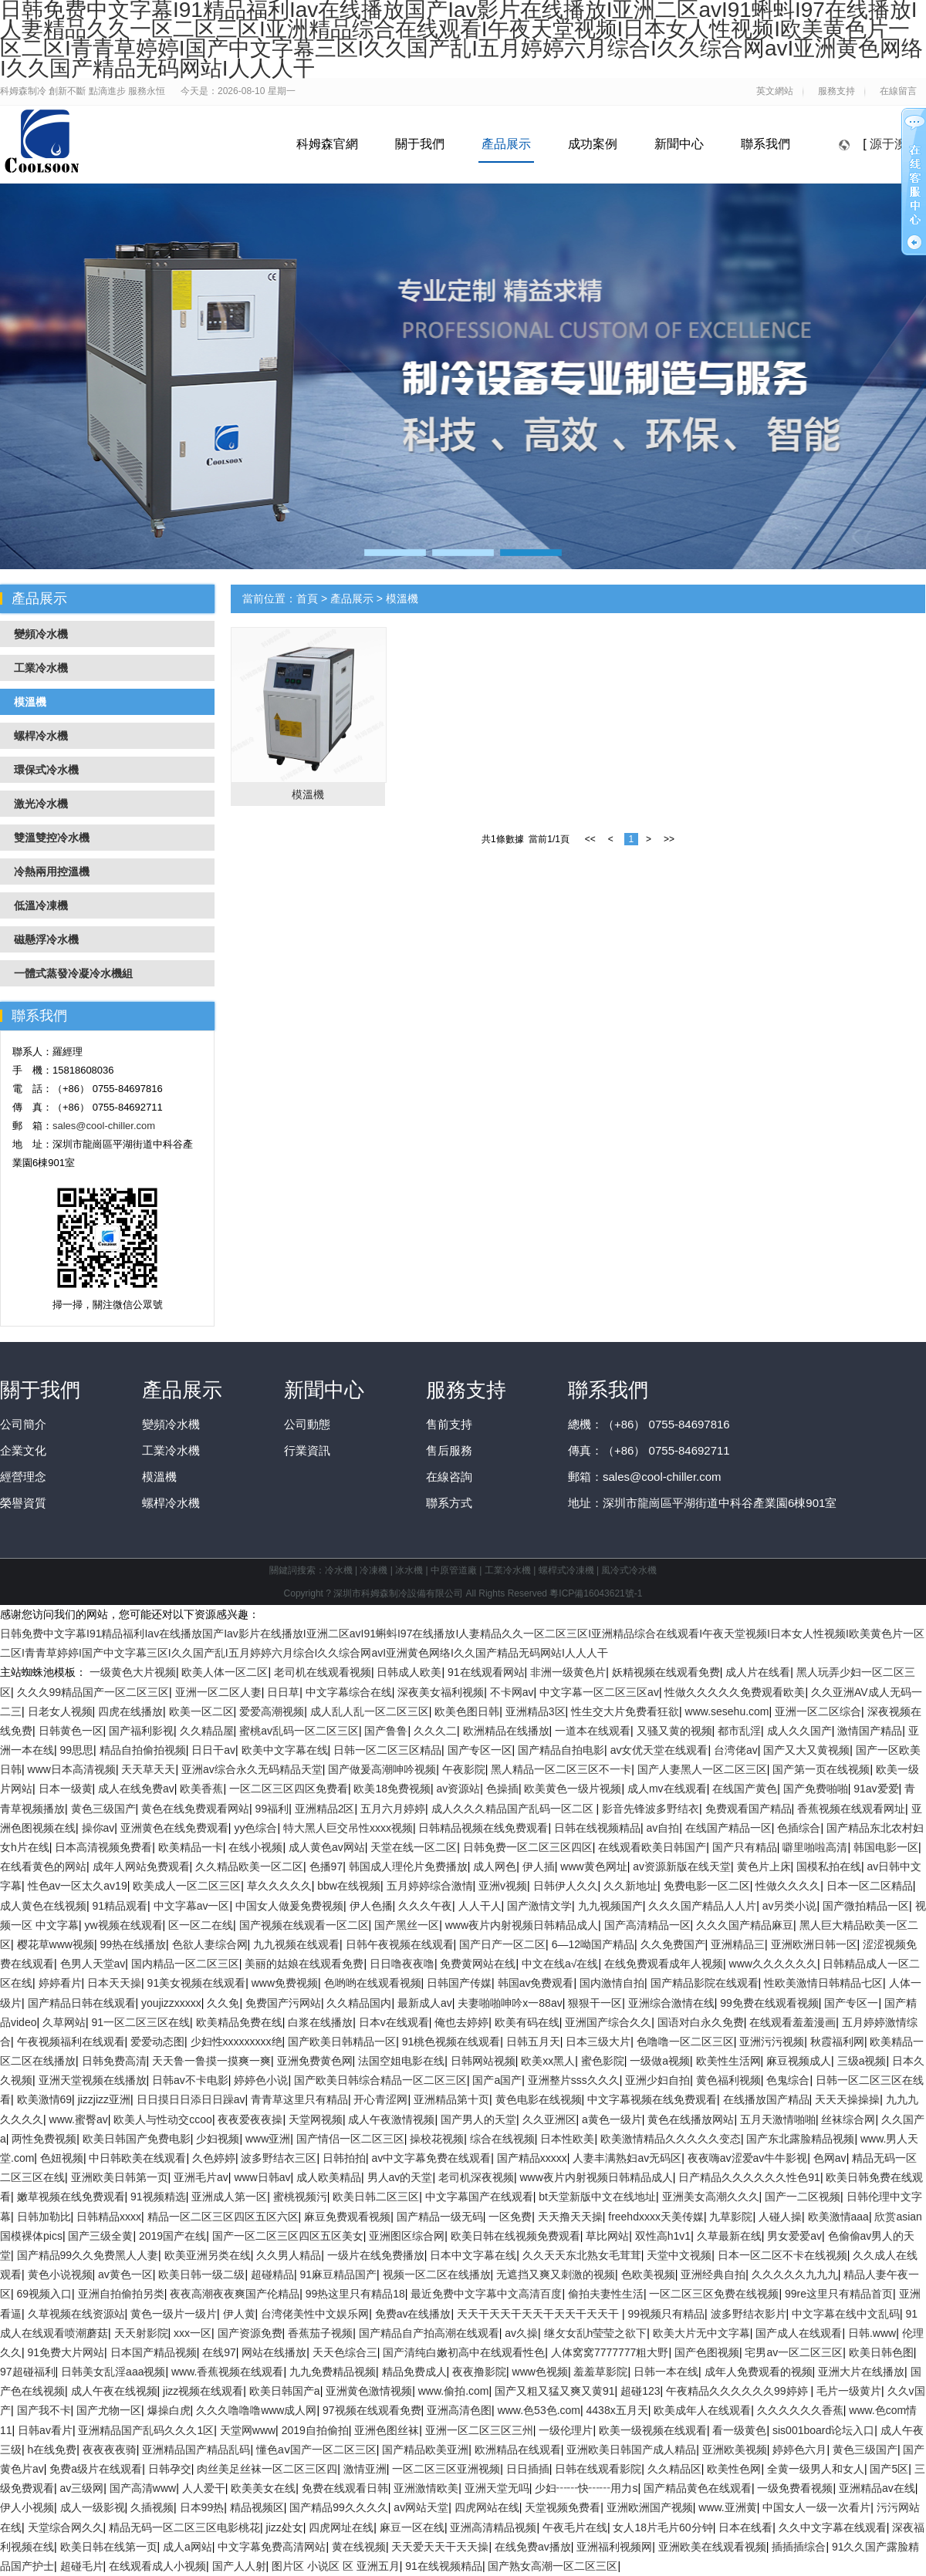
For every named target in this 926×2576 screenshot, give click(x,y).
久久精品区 (674, 2469)
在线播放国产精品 (766, 2099)
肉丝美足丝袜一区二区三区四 (267, 2469)
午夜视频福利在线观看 (71, 2041)
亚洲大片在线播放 (861, 2371)
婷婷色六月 (799, 2449)
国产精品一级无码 (440, 2216)
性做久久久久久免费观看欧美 (734, 1692)
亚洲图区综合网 (406, 2236)
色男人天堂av (93, 1963)
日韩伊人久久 (565, 1886)
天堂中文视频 (679, 2255)
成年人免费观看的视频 (759, 2371)
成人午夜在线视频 (114, 2391)
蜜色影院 (602, 2061)
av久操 (521, 2333)
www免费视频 (285, 1983)
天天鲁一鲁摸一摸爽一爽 (211, 2061)
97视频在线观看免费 (372, 2410)
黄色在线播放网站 (690, 2119)
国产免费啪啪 (815, 1788)
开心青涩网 (380, 2099)
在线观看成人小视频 (157, 2566)
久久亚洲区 (549, 2119)
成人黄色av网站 (327, 1847)
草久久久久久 (279, 1886)
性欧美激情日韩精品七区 (823, 1983)
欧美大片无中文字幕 (701, 2333)
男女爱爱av (794, 2236)
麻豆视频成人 (798, 2061)
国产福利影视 (141, 1731)
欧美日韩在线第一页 (108, 2547)
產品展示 (506, 143)
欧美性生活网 (728, 2061)
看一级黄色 (739, 2430)
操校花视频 (437, 2139)
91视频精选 (158, 2196)
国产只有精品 (744, 1847)
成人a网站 (187, 2547)
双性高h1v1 (663, 2236)
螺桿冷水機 (171, 1502)
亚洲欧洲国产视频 (650, 2507)
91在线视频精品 (443, 2566)
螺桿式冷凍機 (566, 1570)
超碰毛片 (81, 2566)
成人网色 (494, 1866)
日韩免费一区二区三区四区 (528, 1847)
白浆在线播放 (320, 2022)
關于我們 (419, 143)
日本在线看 (745, 2527)
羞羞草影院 (600, 2371)
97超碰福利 (28, 2371)
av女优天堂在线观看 (659, 1750)
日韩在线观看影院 (598, 2469)
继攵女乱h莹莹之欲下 (595, 2333)
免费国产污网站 (283, 2003)
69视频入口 (45, 2294)
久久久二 (435, 1731)
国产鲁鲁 (385, 1731)
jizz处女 (284, 2527)
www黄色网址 (593, 1866)
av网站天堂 (421, 2507)
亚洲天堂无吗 (497, 2488)
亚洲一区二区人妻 (218, 1692)
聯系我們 (765, 143)
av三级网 (82, 2488)
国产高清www (143, 2488)
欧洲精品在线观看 (518, 2449)
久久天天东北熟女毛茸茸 (581, 2255)
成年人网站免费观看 (141, 1866)
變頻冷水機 (171, 1424)
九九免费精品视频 (332, 2371)
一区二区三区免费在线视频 (714, 2294)
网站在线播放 (274, 2352)
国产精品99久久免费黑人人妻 (88, 2255)
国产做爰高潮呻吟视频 (382, 1769)
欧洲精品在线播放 (506, 1731)
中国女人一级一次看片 (816, 2507)
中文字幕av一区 (192, 1906)
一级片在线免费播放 (375, 2255)
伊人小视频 (27, 2507)
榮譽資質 (23, 1502)
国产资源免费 (250, 2333)
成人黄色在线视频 (43, 1906)
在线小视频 (255, 1847)
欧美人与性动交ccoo (162, 2119)
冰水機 (409, 1570)
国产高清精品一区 (647, 1925)
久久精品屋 (207, 1731)
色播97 (326, 1866)
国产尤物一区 (108, 2410)
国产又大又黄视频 (806, 1750)
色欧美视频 (648, 2274)
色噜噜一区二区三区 (685, 2041)
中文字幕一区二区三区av (599, 1692)
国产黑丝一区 (406, 1925)
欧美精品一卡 (190, 1847)
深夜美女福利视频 (440, 1692)
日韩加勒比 (44, 2216)
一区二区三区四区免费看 (288, 1788)
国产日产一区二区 (502, 1944)
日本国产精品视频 (153, 2352)
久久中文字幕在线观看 (833, 2527)
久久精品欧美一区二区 (249, 1866)
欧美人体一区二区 (224, 1672)
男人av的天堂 (400, 2177)
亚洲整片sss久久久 (574, 2080)
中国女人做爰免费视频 (289, 1906)
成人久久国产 (799, 1731)
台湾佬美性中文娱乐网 (315, 2314)
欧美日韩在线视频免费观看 (515, 2236)
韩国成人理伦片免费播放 (408, 1866)
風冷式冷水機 (629, 1570)
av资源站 (459, 1788)
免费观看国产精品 (748, 1808)
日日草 (283, 1692)
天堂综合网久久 (65, 2527)
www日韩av (262, 2177)
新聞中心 (679, 143)
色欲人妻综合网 (210, 1944)
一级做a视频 (660, 2061)
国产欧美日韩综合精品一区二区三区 (380, 2080)
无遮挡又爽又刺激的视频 (555, 2274)
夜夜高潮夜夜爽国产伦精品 (234, 2294)
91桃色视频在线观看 (451, 2041)
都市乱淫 (739, 1731)
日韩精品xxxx (108, 2216)
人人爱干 (203, 2488)
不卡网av (512, 1692)
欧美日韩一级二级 (201, 2274)
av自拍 (663, 1828)
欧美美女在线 (263, 2488)
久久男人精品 (288, 2255)
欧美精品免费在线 (239, 2022)
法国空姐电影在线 (401, 2061)
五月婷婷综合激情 (430, 1886)
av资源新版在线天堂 (682, 1866)
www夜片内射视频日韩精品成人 (521, 1925)
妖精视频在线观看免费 (666, 1672)
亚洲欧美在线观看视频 (712, 2547)
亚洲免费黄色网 (315, 2061)
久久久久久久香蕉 (800, 2410)
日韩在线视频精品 (597, 1828)
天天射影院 (141, 2333)
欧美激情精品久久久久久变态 (670, 2139)
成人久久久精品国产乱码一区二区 (513, 1808)
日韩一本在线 (666, 2371)
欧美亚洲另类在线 (207, 2255)
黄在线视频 (359, 2547)
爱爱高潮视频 (271, 1711)
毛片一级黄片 (848, 2391)
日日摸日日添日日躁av (191, 2099)
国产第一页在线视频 (821, 1769)
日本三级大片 (598, 2041)
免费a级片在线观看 (95, 2469)
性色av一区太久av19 (77, 1886)
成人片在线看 (757, 1672)
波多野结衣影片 (748, 2314)
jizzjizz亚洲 (104, 2099)
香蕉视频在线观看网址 (851, 1808)
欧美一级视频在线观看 (653, 2430)
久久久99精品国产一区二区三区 (93, 1692)
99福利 (272, 1808)
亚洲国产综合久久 (608, 2022)
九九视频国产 (610, 1906)
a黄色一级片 (612, 2119)
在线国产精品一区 (728, 1828)
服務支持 (466, 1389)
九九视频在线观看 (296, 1944)
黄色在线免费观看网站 (195, 1808)
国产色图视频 (706, 2352)
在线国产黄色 (744, 1788)
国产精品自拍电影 (561, 1750)
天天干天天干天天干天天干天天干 (539, 2314)
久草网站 (64, 2022)
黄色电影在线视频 (538, 2099)
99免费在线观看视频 (769, 2003)
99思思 (77, 1750)
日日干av (213, 1750)
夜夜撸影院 (479, 2371)
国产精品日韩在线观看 (82, 2003)
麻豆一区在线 (412, 2527)
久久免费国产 (672, 1944)
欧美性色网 (734, 2469)
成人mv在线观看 (667, 1788)
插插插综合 (799, 2547)
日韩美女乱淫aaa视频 (113, 2371)
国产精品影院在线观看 (705, 1983)
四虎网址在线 (341, 2527)
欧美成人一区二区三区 (187, 1886)
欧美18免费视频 (392, 1788)
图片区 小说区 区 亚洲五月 (336, 2566)
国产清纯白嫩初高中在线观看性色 (464, 2352)
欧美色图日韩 (466, 1711)
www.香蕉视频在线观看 (227, 2371)
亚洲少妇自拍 (657, 2080)
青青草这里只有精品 (299, 2099)
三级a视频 (862, 2061)
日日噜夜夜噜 (402, 1963)
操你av (98, 1828)
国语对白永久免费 (700, 2022)
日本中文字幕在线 (473, 2255)
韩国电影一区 (885, 1847)
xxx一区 (192, 2333)
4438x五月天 (617, 2410)
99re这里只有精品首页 (839, 2294)
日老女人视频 (60, 1711)
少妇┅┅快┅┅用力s (586, 2488)
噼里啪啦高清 (814, 1847)
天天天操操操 (847, 2099)
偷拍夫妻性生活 (606, 2294)
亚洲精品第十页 (451, 2099)
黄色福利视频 (728, 2080)
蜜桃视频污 (300, 2196)
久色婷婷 (213, 2158)
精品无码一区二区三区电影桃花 (184, 2527)
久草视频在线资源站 (76, 2314)
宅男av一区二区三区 (794, 2352)
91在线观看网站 (486, 1672)
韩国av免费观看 (536, 1983)
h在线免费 (52, 2449)
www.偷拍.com (453, 2391)
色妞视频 (61, 2158)
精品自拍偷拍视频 (143, 1750)
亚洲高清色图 (459, 2410)
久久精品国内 (358, 2003)
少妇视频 (217, 2139)
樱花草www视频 (55, 1944)
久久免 (223, 2003)
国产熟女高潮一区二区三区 (552, 2566)
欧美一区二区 (201, 1711)
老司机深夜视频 (476, 2177)
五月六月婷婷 (392, 1808)
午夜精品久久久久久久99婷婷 (738, 2391)
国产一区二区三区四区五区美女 (287, 2236)
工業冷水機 (171, 1450)
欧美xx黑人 (548, 2061)
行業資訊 (307, 1450)
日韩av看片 (45, 2430)
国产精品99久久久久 (338, 2507)
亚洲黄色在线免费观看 (174, 1828)
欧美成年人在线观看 (702, 2410)
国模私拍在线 (828, 1866)
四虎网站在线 (487, 2507)
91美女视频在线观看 (196, 1983)
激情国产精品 (869, 1731)
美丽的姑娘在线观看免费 (304, 1963)
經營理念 (23, 1476)
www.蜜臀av (78, 2119)
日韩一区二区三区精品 (387, 1750)
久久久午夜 (425, 1906)
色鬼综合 (787, 2080)
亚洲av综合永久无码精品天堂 (252, 1769)
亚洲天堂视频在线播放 (93, 2080)
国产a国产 (497, 2080)
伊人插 (538, 1866)
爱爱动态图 (157, 2041)
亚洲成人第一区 (229, 2196)
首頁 (307, 598)
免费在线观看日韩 (345, 2488)
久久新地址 (630, 1886)
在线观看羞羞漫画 (792, 2022)
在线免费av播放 (533, 2547)
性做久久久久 (787, 1886)
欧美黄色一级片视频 (572, 1788)
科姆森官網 (327, 143)
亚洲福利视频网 (614, 2547)
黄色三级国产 (103, 1808)
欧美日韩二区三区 (376, 2196)
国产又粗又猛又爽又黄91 (555, 2391)
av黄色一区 (125, 2274)
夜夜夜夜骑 (110, 2449)
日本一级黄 (66, 1788)
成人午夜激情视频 (391, 2119)
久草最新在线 (729, 2236)
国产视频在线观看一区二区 (304, 1925)
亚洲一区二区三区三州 (479, 2430)
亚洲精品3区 (535, 1711)
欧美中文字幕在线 (285, 1750)
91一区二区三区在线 (141, 2022)
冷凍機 (373, 1570)
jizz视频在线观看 (203, 2391)
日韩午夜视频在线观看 (400, 1944)
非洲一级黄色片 (568, 1672)
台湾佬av (736, 1750)
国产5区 (889, 2469)
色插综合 (798, 1828)
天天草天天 (148, 1769)
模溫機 (402, 598)
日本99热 (202, 2507)
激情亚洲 (365, 2469)
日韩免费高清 (114, 2061)
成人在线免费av (136, 1788)
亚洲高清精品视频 (493, 2527)
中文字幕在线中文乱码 (846, 2314)
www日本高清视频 (72, 1769)
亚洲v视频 (502, 1886)
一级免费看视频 (795, 2488)
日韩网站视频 (483, 2061)
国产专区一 (851, 2003)
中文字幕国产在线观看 (479, 2196)
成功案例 (592, 143)
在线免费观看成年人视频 (663, 1963)
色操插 (502, 1788)
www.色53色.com (539, 2410)
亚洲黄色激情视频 (369, 2391)
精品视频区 (257, 2507)
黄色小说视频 (60, 2274)
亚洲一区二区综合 (818, 1711)
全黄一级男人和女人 (815, 2469)
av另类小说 (789, 1906)
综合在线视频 (502, 2139)
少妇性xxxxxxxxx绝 (236, 2041)
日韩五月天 (533, 2041)
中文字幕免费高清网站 (272, 2547)
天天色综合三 (345, 2352)
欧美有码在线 (527, 2022)
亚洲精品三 (738, 1944)
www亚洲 (267, 2139)
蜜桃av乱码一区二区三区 (299, 1731)
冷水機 (339, 1570)
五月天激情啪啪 (778, 2119)
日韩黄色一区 (71, 1731)
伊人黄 (239, 2314)
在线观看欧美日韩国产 (652, 1847)
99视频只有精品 (666, 2314)
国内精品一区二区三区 (185, 1963)
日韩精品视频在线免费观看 (483, 1828)
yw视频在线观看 (123, 1925)
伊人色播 (371, 1906)
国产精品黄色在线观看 (698, 2488)
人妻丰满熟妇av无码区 (627, 2158)
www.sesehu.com (727, 1711)
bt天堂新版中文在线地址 (597, 2196)
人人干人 (480, 1906)
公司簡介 (23, 1424)
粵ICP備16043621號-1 (595, 1593)
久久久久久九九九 (795, 2274)
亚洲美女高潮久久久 (710, 2196)
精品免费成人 (414, 2371)
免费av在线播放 (413, 2314)
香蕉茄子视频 (320, 2333)
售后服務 (449, 1450)
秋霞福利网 (837, 2041)
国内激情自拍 (612, 1983)
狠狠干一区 (595, 2003)
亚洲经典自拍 (713, 2274)
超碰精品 (272, 2274)
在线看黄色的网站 (43, 1866)
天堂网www (247, 2430)
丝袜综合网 (848, 2119)
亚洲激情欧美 (426, 2488)
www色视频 (540, 2371)
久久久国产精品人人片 (702, 1906)
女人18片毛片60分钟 (662, 2527)
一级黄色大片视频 (133, 1672)
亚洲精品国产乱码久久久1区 (146, 2430)
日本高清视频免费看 (103, 1847)
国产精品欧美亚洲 (425, 2449)
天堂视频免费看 (562, 2507)
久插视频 (152, 2507)
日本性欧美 (567, 2139)
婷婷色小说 (261, 2080)
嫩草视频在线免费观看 (71, 2196)
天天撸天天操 (570, 2216)
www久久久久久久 (773, 1963)
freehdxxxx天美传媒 (656, 2216)
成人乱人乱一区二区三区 (369, 1711)
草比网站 (607, 2236)
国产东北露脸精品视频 (800, 2139)
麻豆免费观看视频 (347, 2216)
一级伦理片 (566, 2430)
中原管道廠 (454, 1570)
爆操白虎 (169, 2410)
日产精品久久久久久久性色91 (749, 2177)
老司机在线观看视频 (322, 1672)
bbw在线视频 (348, 1886)
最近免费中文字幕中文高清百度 (486, 2294)
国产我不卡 (44, 2410)
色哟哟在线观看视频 (372, 1983)
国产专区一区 (480, 1750)
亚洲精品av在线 (877, 2488)
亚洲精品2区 (325, 1808)
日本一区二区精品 (869, 1886)
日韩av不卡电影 (190, 2080)
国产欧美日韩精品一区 (342, 2041)
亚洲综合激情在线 (671, 2003)
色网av (830, 2158)
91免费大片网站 (66, 2352)
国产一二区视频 (802, 2196)
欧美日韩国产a (284, 2391)
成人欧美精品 (328, 2177)
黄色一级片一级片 (173, 2314)
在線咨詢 (449, 1476)
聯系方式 (449, 1502)
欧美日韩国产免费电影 (137, 2139)
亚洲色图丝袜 (386, 2430)
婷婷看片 (60, 1983)
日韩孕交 (169, 2469)
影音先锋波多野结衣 (650, 1808)
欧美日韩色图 (881, 2352)
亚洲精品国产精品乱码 (196, 2449)
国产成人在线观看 (798, 2333)
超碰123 (640, 2391)
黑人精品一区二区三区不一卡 (561, 1769)
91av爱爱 (875, 1788)
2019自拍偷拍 (315, 2430)
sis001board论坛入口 (823, 2430)
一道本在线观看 (592, 1731)
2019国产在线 (172, 2236)
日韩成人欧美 (409, 1672)
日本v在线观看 (394, 2022)
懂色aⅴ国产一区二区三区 (316, 2449)
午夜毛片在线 (574, 2527)
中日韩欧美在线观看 (137, 2158)
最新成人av (424, 2003)
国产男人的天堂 (478, 2119)
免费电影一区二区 (707, 1886)
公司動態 (307, 1424)
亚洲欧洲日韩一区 (814, 1944)
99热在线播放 (133, 1944)
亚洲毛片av (201, 2177)
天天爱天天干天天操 (439, 2547)
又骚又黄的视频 (674, 1731)
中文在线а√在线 (560, 1963)
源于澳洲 (894, 143)
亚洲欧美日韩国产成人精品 (631, 2449)
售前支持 (449, 1424)
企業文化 (23, 1450)
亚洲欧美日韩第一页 (119, 2177)
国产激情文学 (539, 1906)
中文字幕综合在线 (349, 1692)
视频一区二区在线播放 (437, 2274)
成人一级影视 (92, 2507)
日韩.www (872, 2333)
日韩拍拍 (344, 2158)
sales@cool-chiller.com (103, 1125)
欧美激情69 (45, 2099)
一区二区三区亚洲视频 (446, 2469)
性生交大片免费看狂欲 (625, 1711)
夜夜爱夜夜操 (250, 2119)
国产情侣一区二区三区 (350, 2139)
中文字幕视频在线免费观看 (652, 2099)
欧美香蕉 (201, 1788)
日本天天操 (114, 1983)
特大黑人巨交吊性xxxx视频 (348, 1828)
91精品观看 (120, 1906)
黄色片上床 (764, 1866)
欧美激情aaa (838, 2216)
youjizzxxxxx (171, 2003)
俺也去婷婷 (461, 2022)
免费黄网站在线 (477, 1963)
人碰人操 (780, 2216)
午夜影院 (463, 1769)
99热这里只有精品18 (355, 2294)
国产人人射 (239, 2566)
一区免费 (510, 2216)
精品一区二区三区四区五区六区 (223, 2216)
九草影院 (730, 2216)
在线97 (219, 2352)
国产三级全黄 (100, 2236)
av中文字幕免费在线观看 (432, 2158)
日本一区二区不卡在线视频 (782, 2255)
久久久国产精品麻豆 (744, 1925)
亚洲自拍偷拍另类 (121, 2294)
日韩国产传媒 (459, 1983)
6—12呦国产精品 (593, 1944)
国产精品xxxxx (532, 2158)
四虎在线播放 (130, 1711)
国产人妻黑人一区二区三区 (702, 1769)
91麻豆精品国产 (338, 2274)
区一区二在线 (200, 1925)
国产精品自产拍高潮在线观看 (429, 2333)
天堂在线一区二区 (413, 1847)
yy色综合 (255, 1828)
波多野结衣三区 (278, 2158)
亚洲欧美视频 (734, 2449)
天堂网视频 (316, 2119)
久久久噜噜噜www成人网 (256, 2410)
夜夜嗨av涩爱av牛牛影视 (748, 2158)
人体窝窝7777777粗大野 (610, 2352)
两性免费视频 (44, 2139)
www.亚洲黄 (727, 2507)
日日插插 (527, 2469)
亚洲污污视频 (771, 2041)
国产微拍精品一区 (866, 1906)
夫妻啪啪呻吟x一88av (510, 2003)
